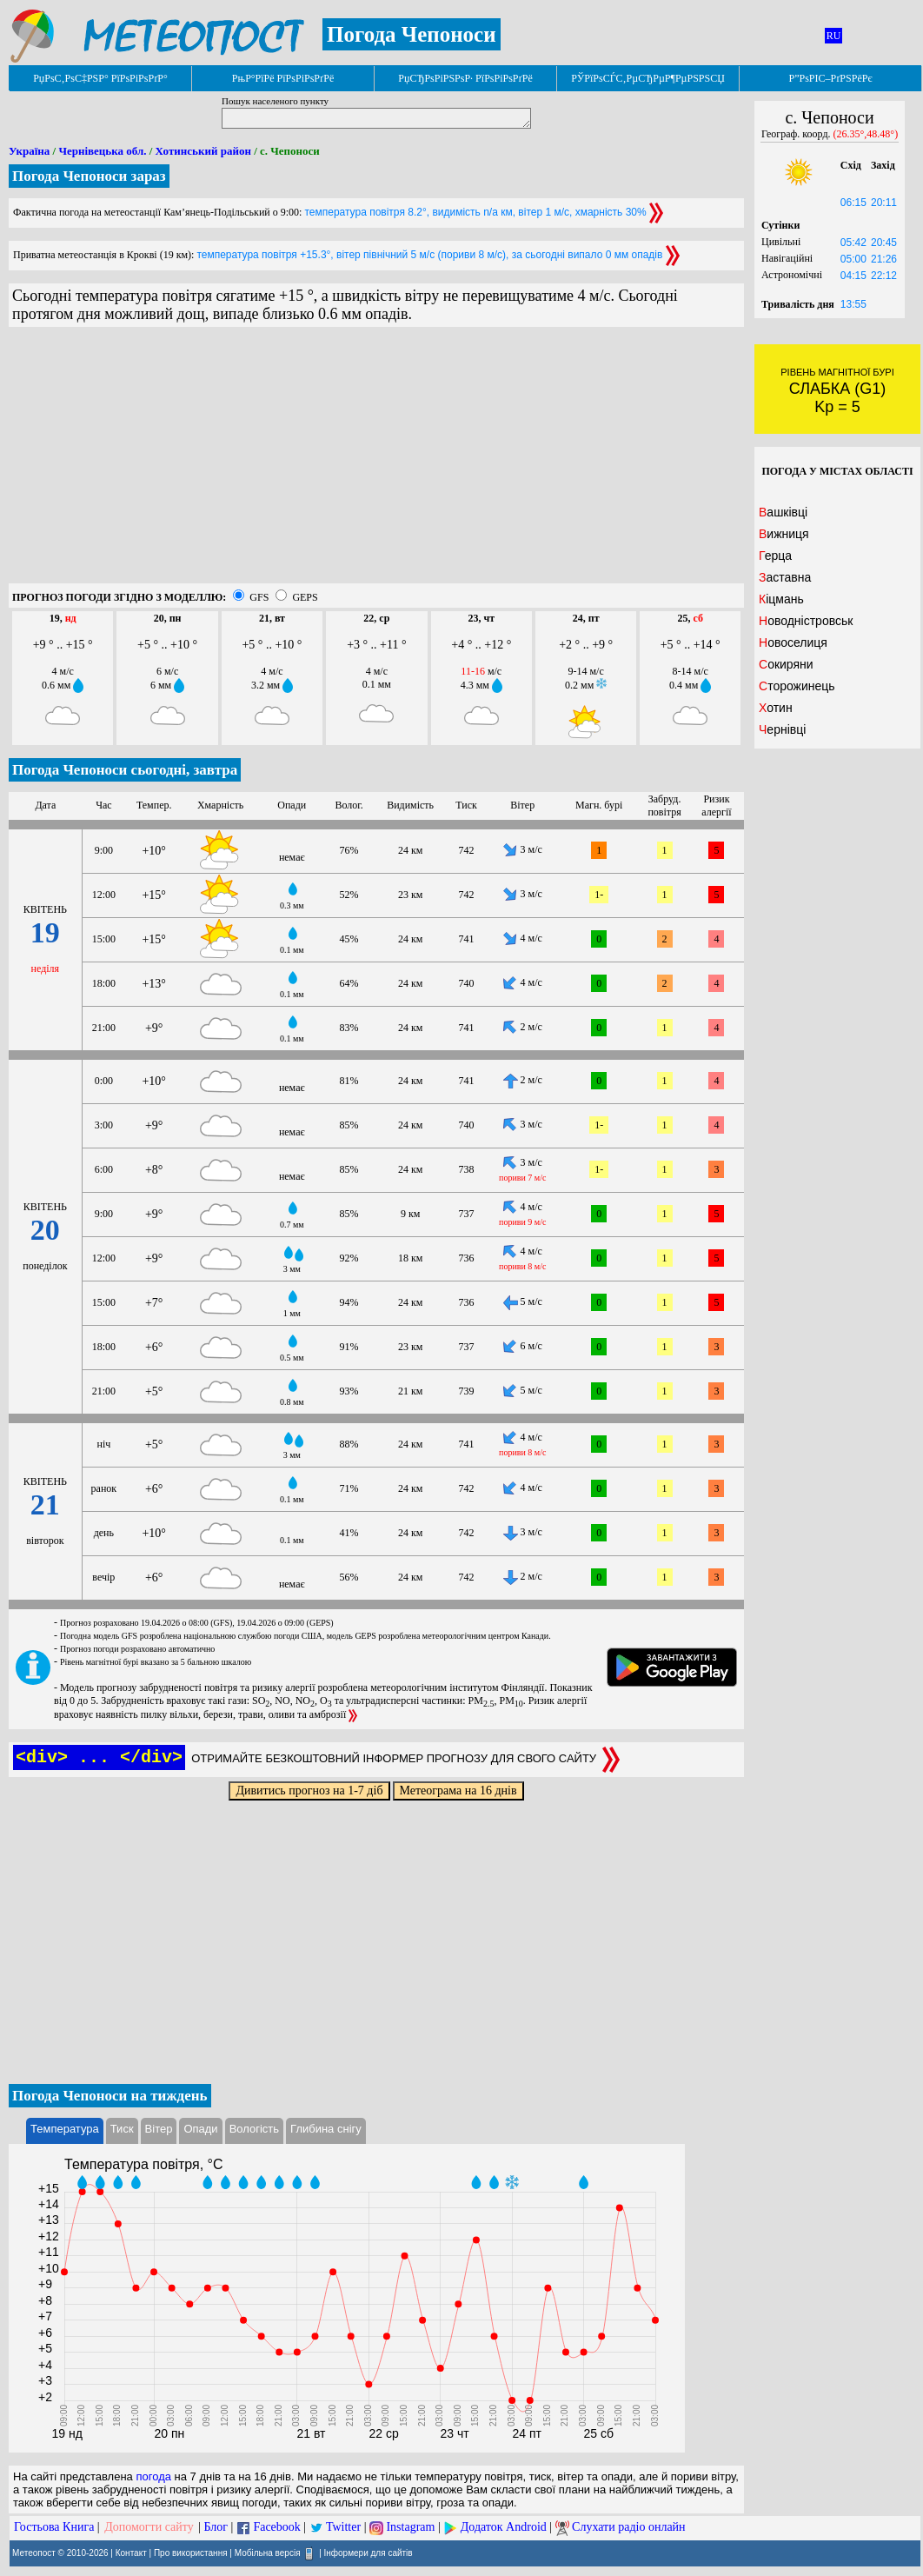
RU (834, 36)
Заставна (785, 577)
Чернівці (782, 729)
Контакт (131, 2553)
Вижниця (784, 534)
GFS (259, 597)
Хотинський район (203, 150)
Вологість (254, 2128)
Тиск (122, 2128)
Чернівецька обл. (102, 150)
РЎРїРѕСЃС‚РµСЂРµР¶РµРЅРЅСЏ (648, 78)
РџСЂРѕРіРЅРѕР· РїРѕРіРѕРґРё (465, 78)
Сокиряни (786, 664)
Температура (64, 2128)
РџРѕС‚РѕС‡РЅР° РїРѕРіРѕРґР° (100, 78)
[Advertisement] (376, 461)
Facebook (276, 2526)
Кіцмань (781, 599)
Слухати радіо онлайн (629, 2526)
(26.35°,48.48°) (866, 134)
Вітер (159, 2128)
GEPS (304, 597)
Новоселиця (793, 642)
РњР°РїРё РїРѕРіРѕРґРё (283, 78)
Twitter (343, 2526)
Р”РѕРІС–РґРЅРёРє (830, 78)
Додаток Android (504, 2526)
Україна (29, 150)
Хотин (776, 708)
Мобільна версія (268, 2553)
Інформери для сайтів (368, 2553)
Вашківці (783, 512)
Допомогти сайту (149, 2526)
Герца (775, 555)
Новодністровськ (806, 621)
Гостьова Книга (54, 2526)
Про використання (191, 2553)
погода (153, 2476)
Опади (200, 2128)
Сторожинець (797, 686)
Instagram (410, 2526)
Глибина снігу (326, 2128)
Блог (216, 2526)
